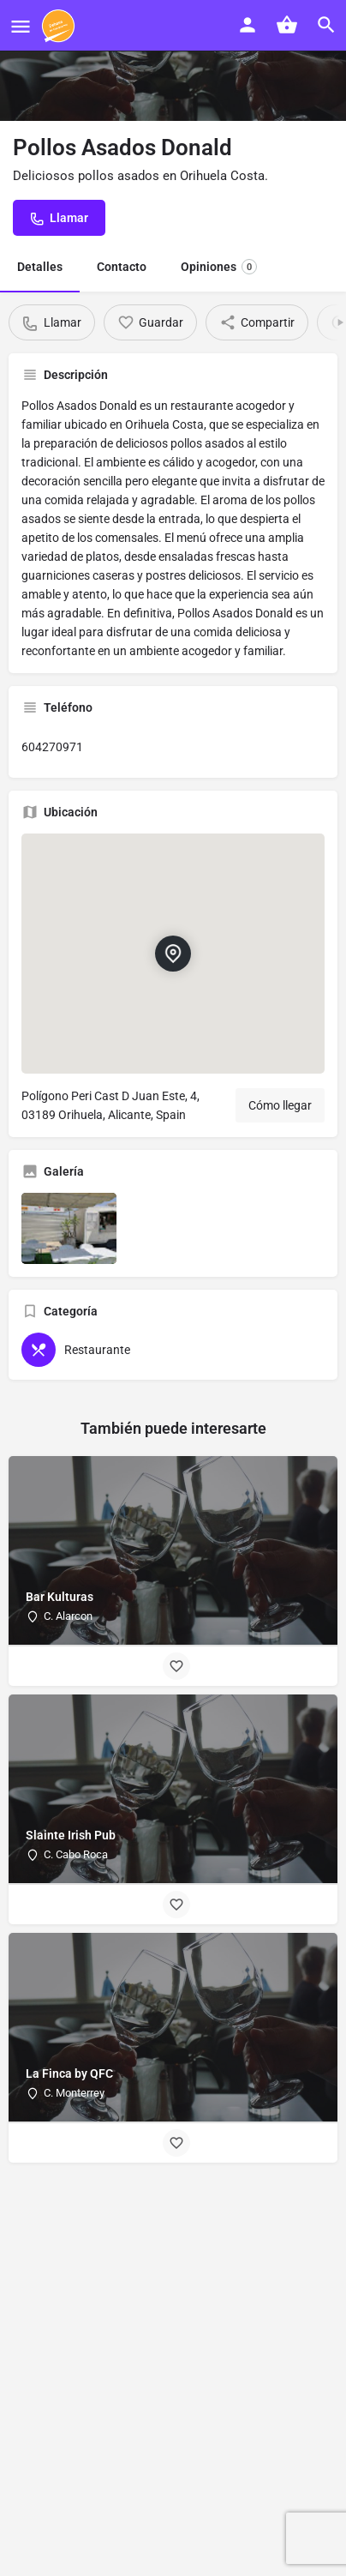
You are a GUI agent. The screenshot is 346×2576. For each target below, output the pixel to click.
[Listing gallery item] (68, 1228)
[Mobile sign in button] (247, 25)
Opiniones (219, 266)
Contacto (121, 267)
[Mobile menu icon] (21, 26)
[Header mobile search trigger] (326, 25)
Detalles (40, 267)
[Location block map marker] (173, 954)
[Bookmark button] (176, 1666)
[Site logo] (60, 26)
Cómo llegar (280, 1105)
